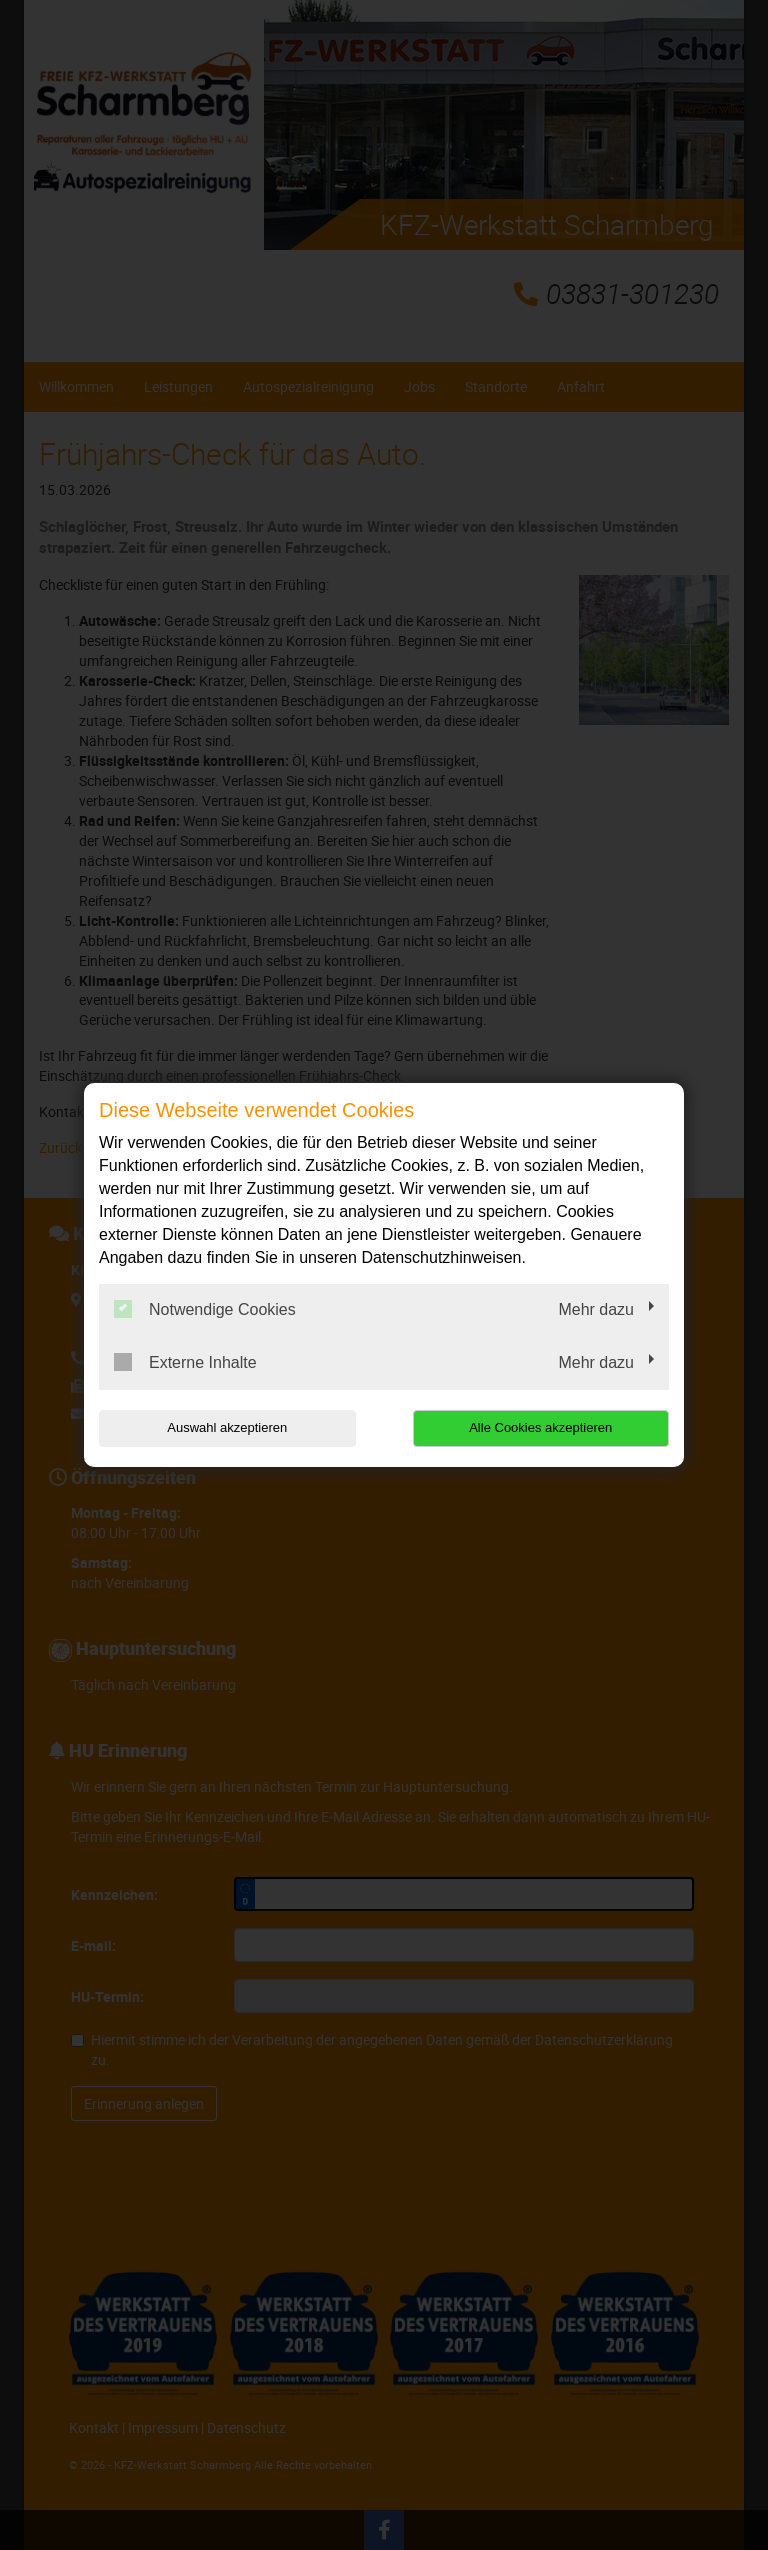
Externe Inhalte (185, 1362)
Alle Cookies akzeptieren (540, 1427)
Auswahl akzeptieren (227, 1427)
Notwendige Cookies (205, 1309)
